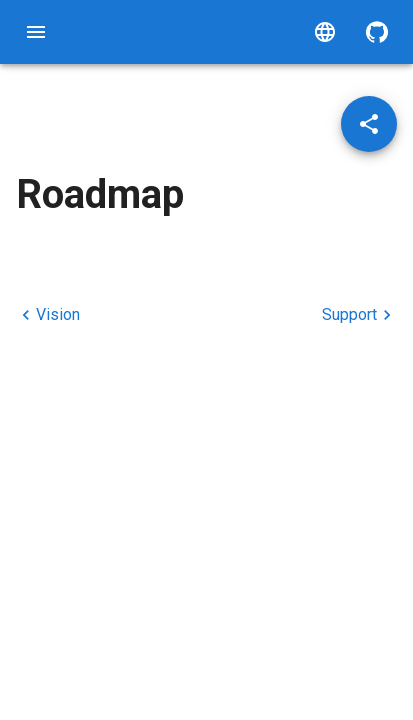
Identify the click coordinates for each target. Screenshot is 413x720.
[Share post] (369, 124)
